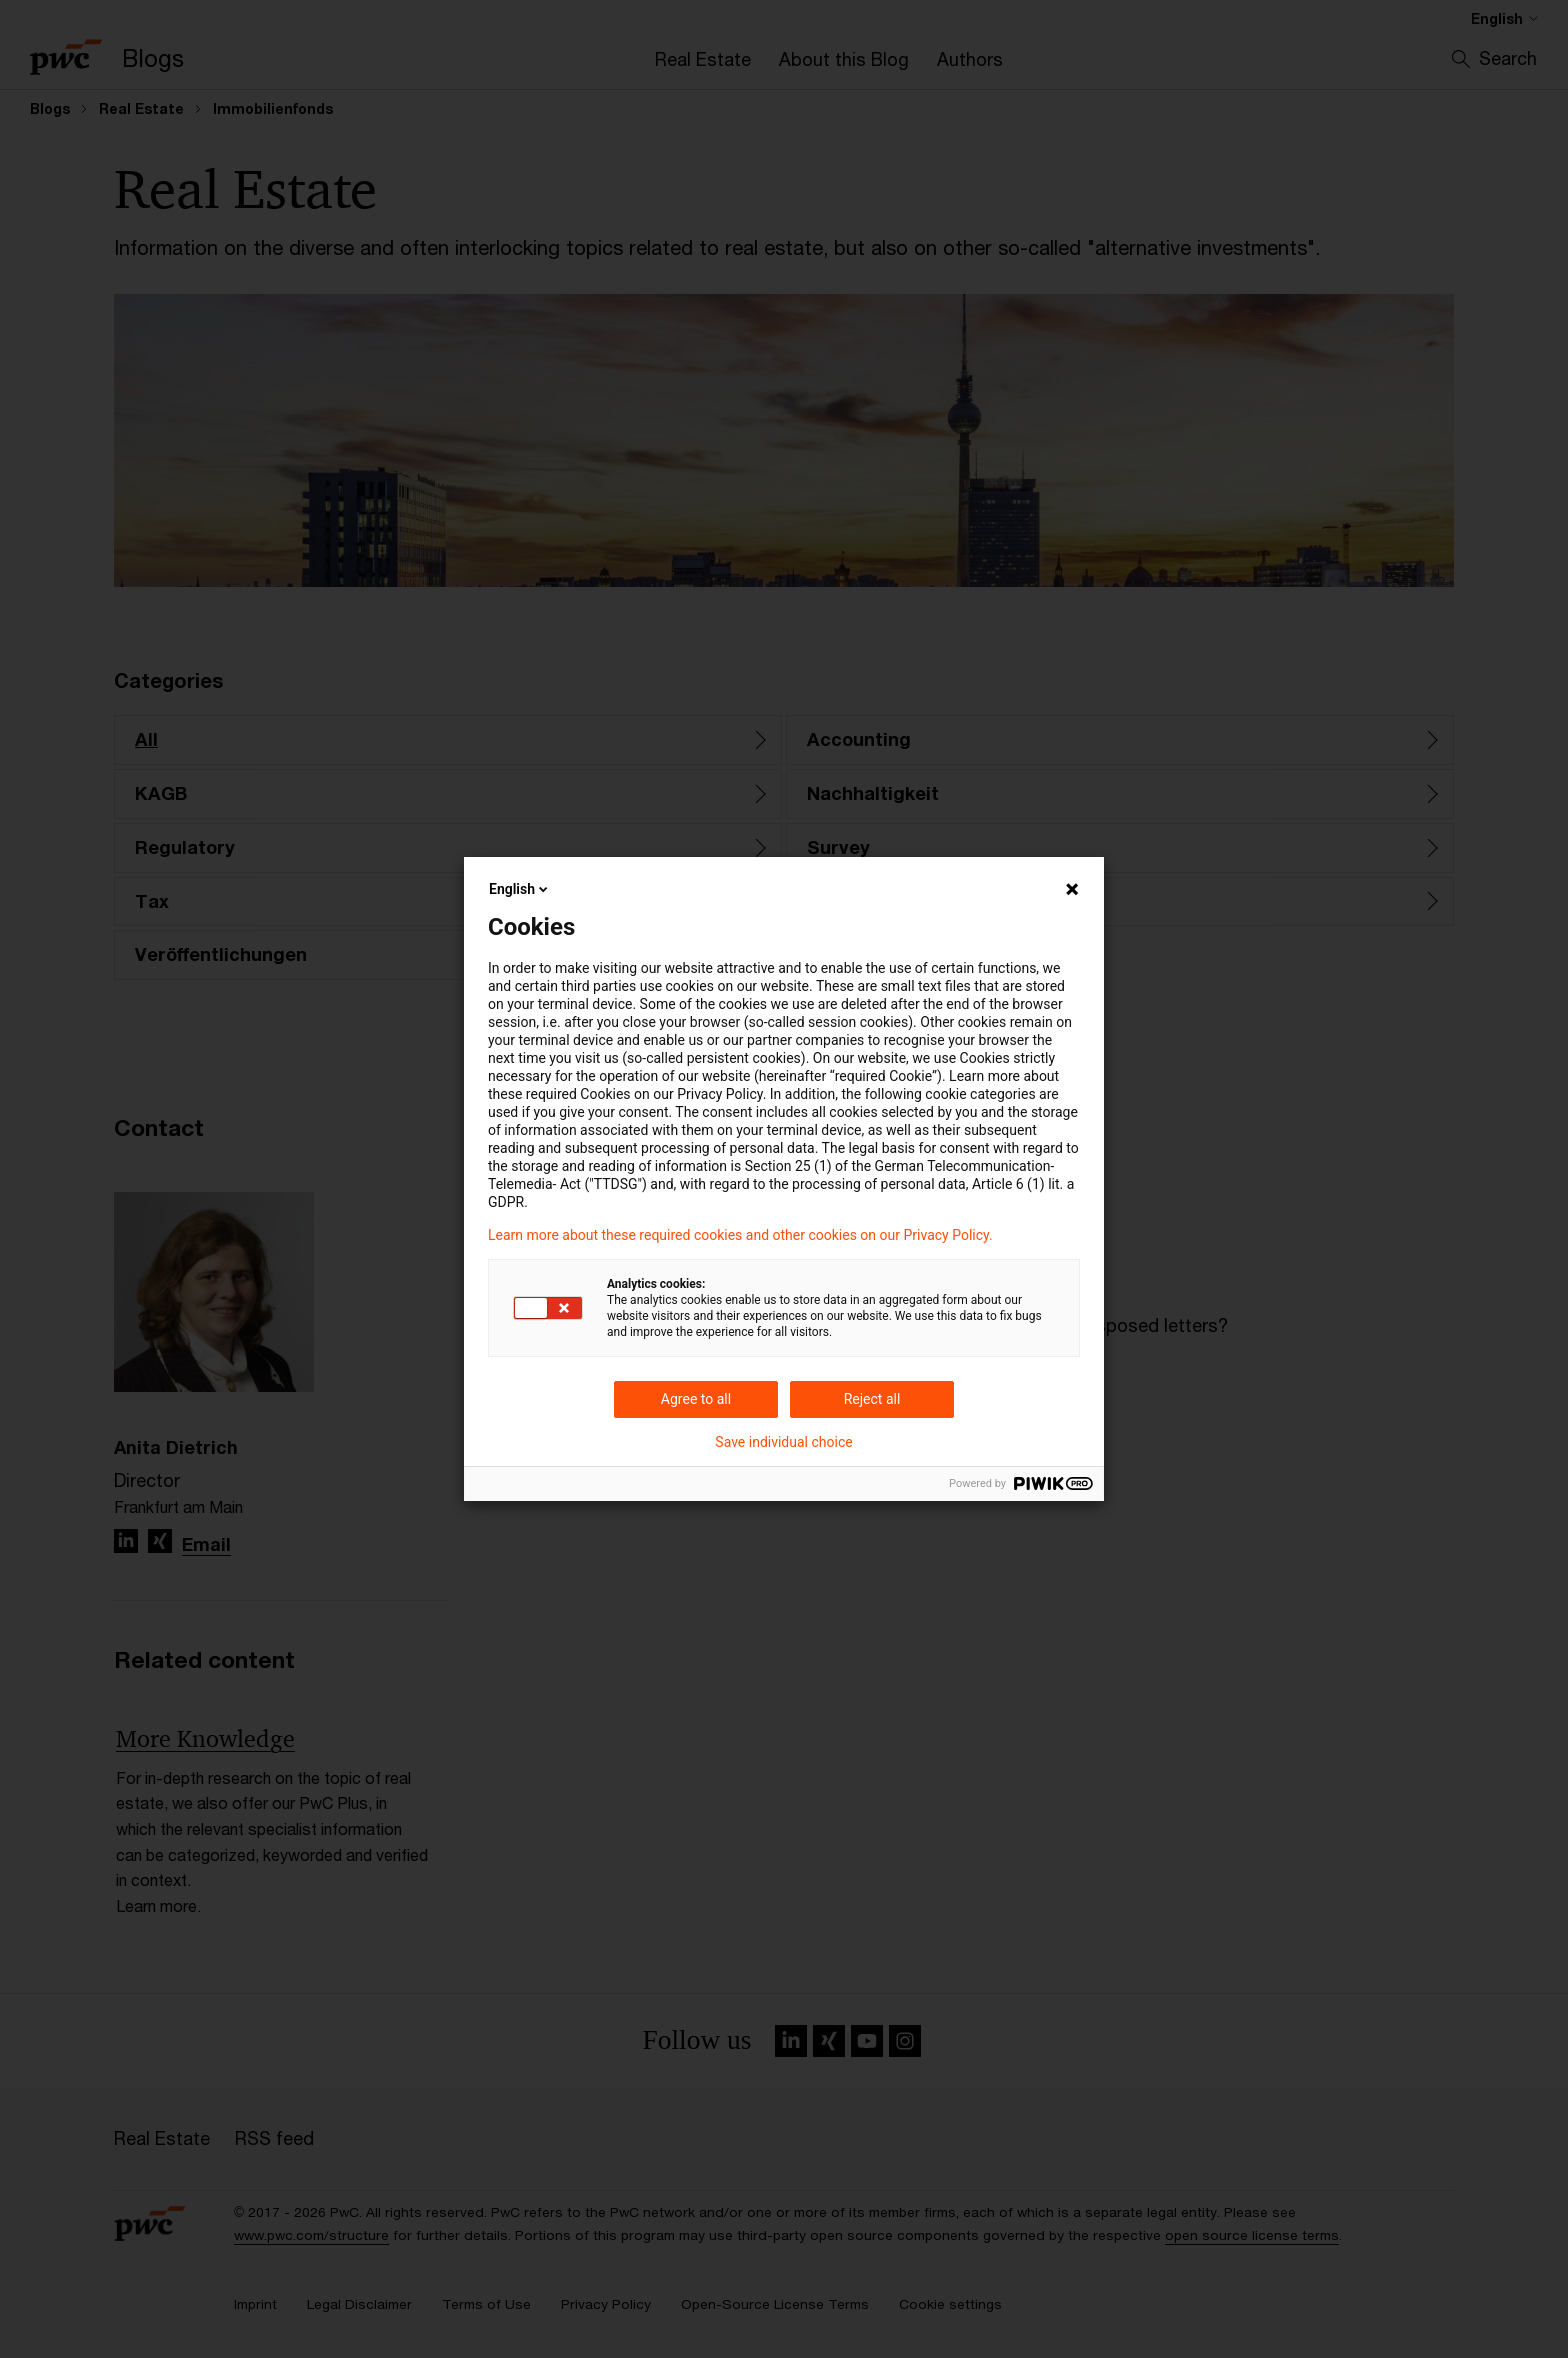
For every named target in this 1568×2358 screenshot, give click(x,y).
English (520, 889)
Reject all (872, 1399)
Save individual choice (783, 1442)
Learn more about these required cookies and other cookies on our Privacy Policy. (740, 1235)
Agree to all (696, 1399)
